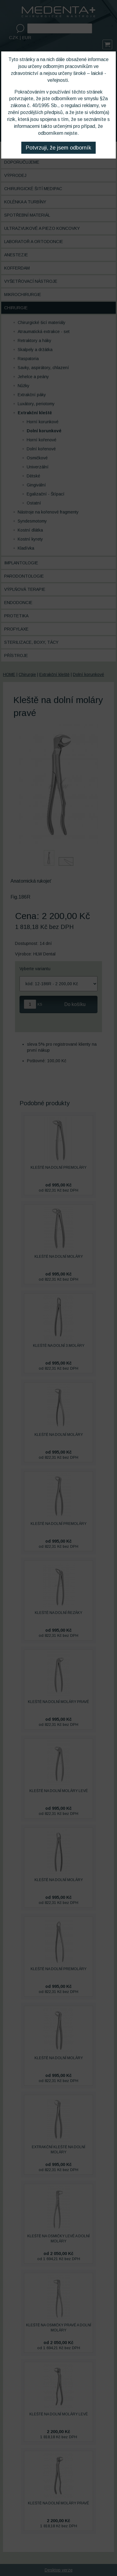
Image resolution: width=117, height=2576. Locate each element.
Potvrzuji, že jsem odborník (58, 148)
